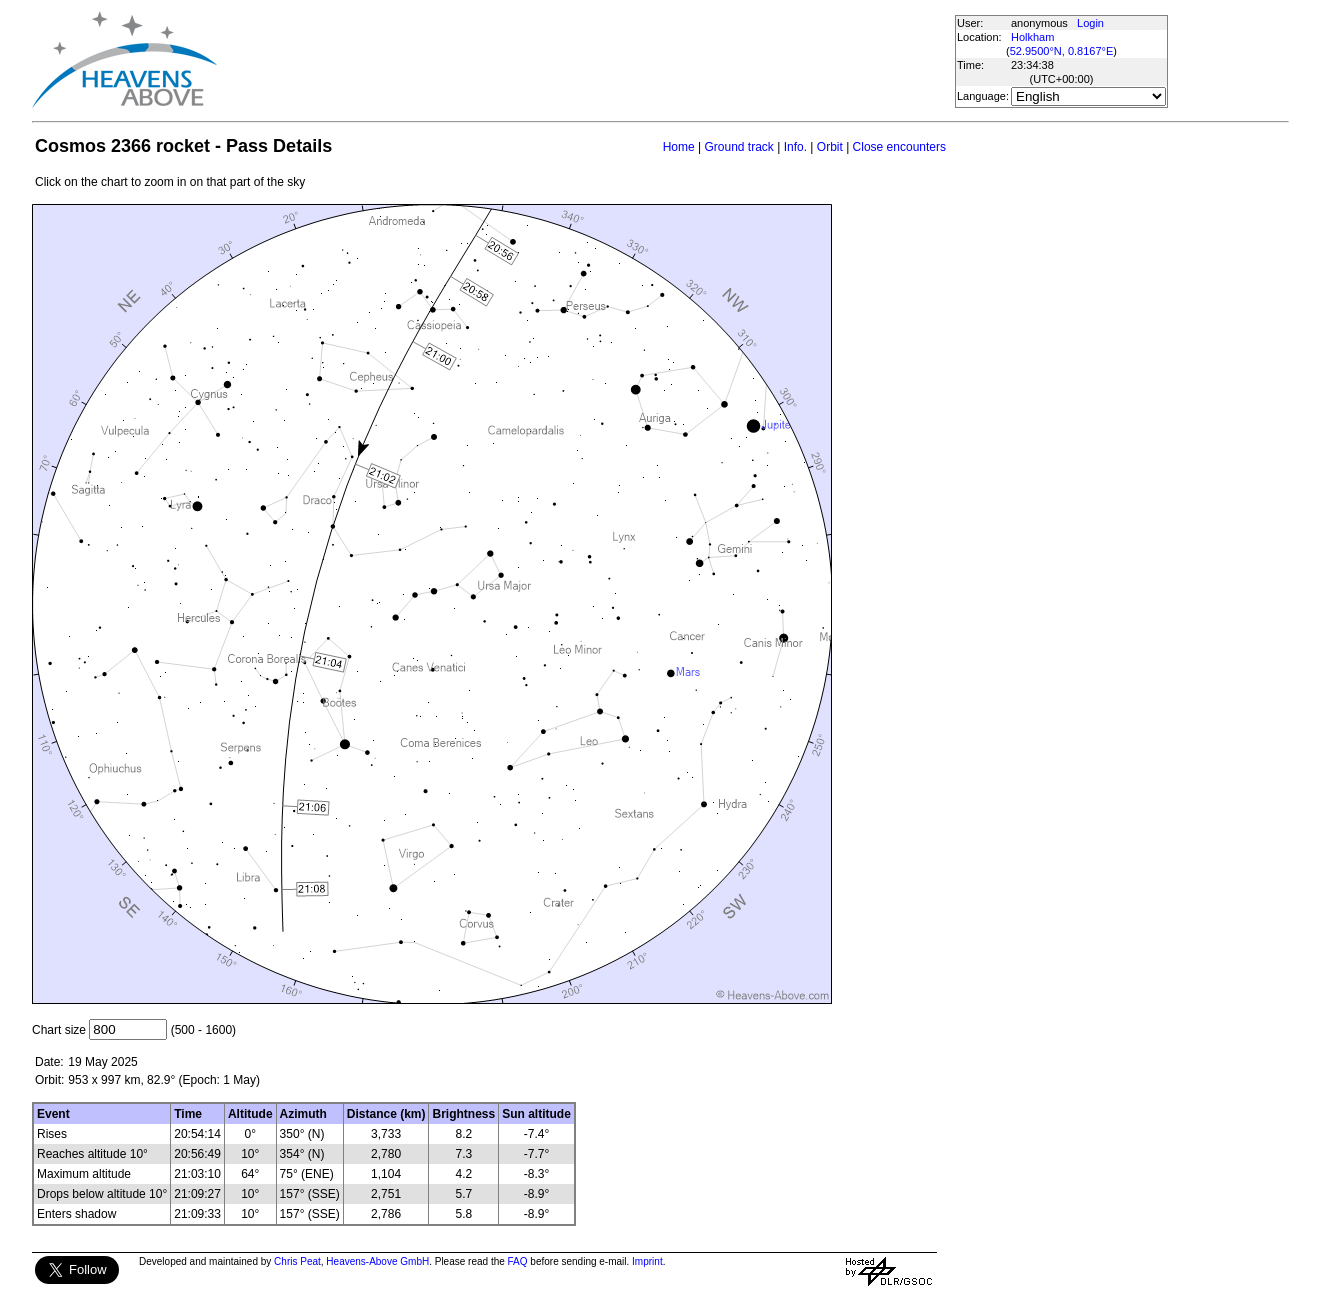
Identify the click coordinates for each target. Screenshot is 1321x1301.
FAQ (518, 1261)
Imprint (647, 1261)
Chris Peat (297, 1261)
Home (679, 147)
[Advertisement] (585, 60)
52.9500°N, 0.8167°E (1062, 51)
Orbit (830, 147)
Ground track (738, 147)
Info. (795, 147)
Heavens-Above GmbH (377, 1261)
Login (1090, 23)
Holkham (1032, 37)
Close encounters (899, 147)
